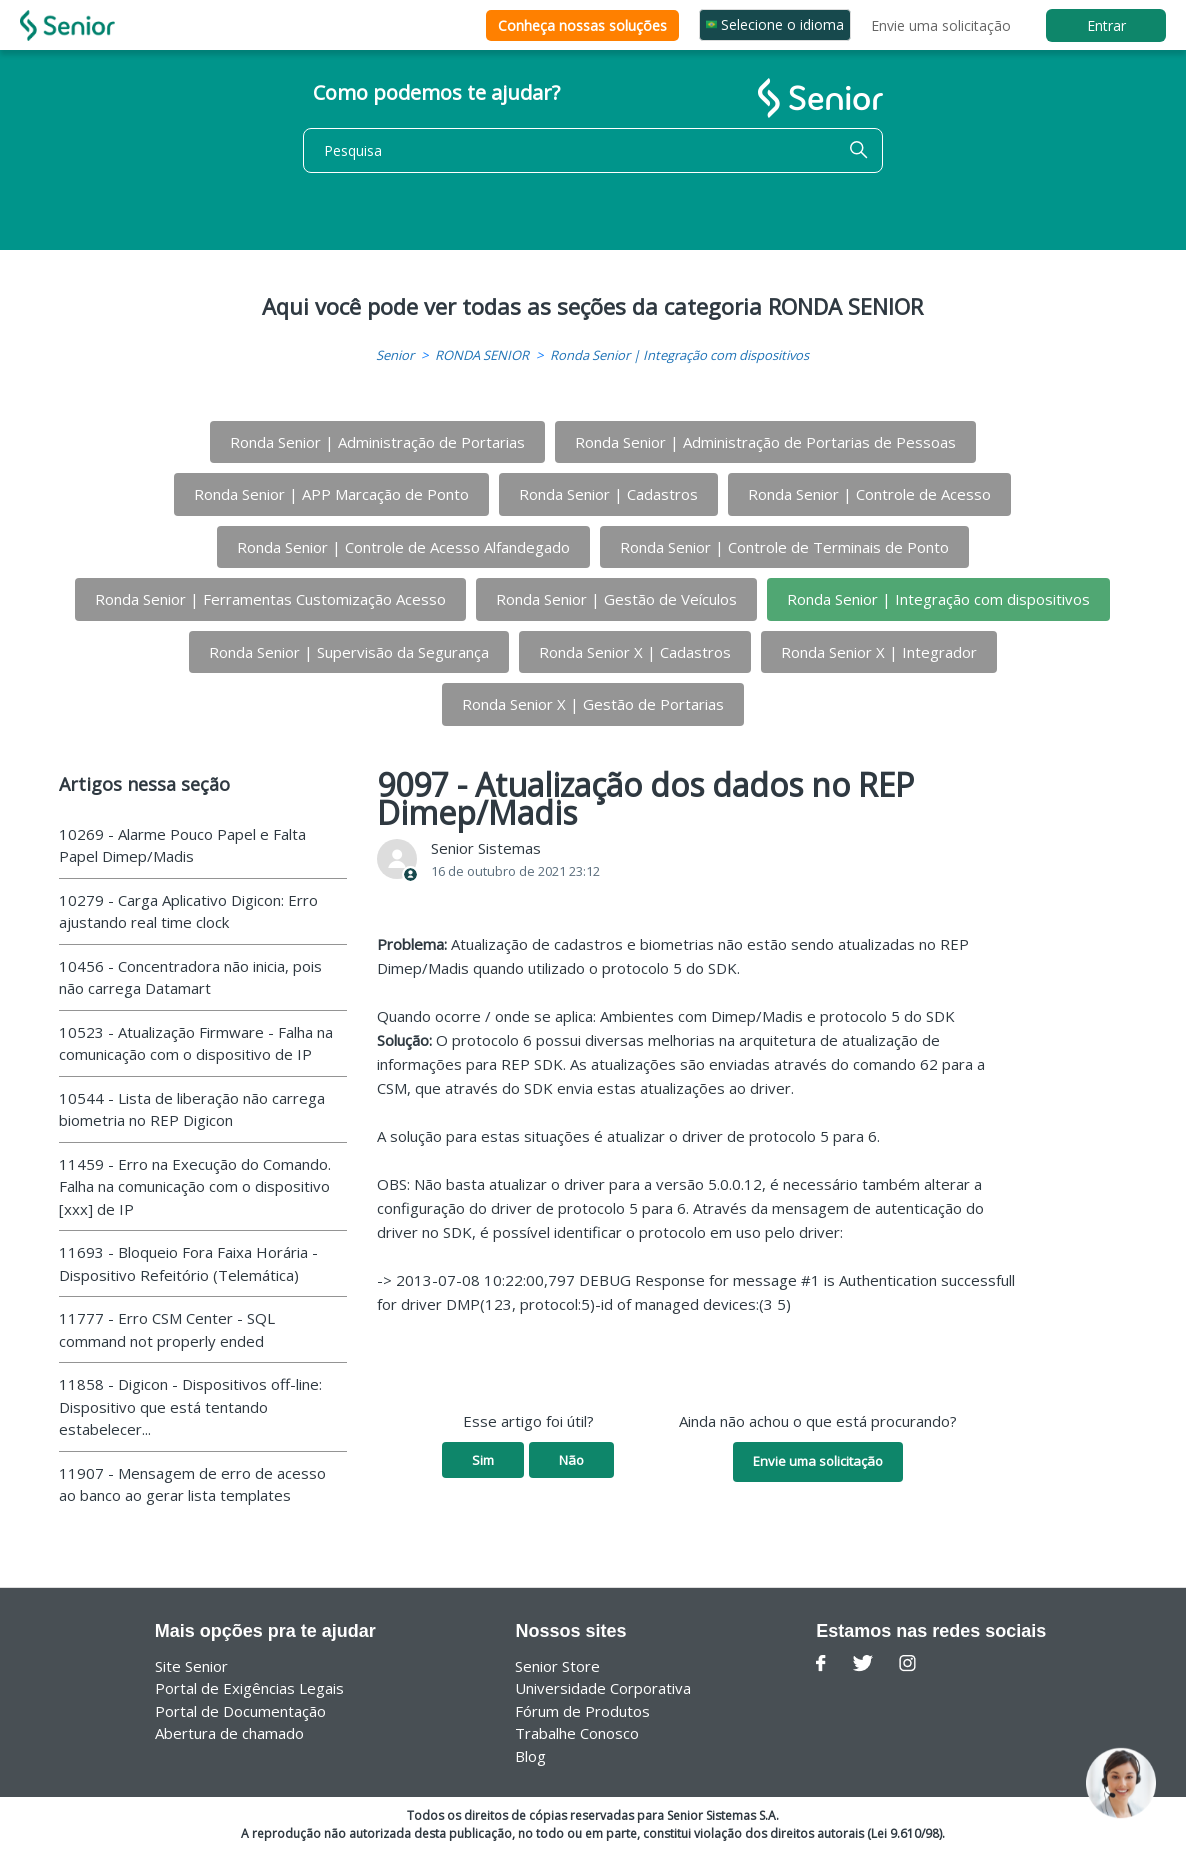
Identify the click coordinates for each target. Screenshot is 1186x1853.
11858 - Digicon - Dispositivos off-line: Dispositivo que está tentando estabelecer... (190, 1406)
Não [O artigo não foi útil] (571, 1460)
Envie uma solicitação (941, 25)
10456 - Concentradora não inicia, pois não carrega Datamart (190, 977)
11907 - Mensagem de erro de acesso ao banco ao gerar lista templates (192, 1484)
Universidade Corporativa (603, 1688)
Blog (530, 1756)
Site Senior (191, 1666)
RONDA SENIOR (482, 355)
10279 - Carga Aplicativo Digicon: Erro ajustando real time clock (188, 911)
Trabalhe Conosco (577, 1733)
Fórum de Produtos (582, 1711)
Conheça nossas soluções (582, 25)
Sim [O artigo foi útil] (483, 1460)
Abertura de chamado (229, 1733)
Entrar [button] (1106, 25)
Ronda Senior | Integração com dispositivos (679, 355)
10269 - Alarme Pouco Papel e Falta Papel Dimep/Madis (182, 845)
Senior (395, 355)
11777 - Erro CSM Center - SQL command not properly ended (167, 1329)
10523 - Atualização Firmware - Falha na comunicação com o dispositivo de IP (196, 1043)
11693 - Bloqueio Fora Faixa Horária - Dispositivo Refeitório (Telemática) (188, 1263)
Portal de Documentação (240, 1711)
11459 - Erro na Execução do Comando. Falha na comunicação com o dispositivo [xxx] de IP (195, 1186)
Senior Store (557, 1666)
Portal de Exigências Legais (249, 1688)
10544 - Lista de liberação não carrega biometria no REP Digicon (192, 1109)
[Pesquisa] (593, 150)
